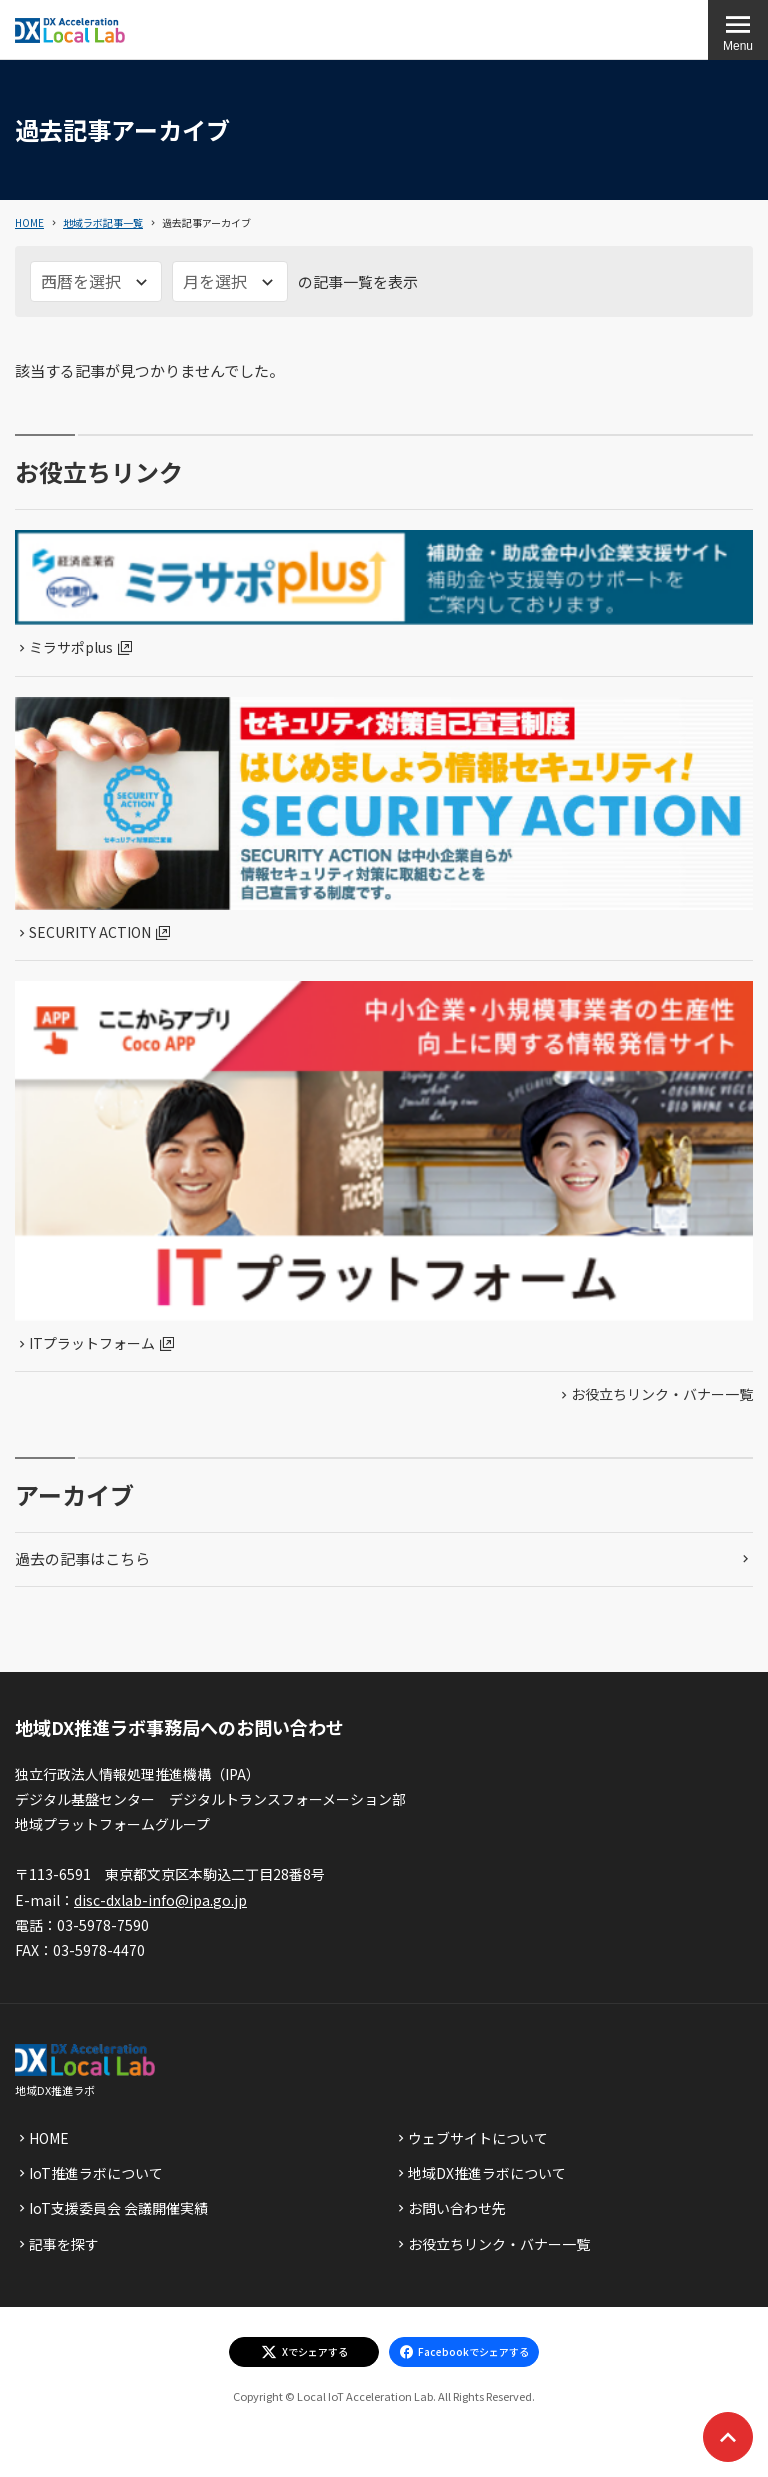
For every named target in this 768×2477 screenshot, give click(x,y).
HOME (29, 222)
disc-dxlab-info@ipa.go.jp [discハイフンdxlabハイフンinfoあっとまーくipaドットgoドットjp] (160, 1900)
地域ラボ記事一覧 (103, 222)
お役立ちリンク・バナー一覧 (662, 1394)
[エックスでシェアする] (304, 2352)
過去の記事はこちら (82, 1558)
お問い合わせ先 (457, 2208)
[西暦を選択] (96, 281)
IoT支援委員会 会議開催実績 (118, 2208)
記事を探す (64, 2244)
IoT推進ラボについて (96, 2173)
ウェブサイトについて (478, 2138)
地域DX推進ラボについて (487, 2173)
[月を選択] (230, 281)
